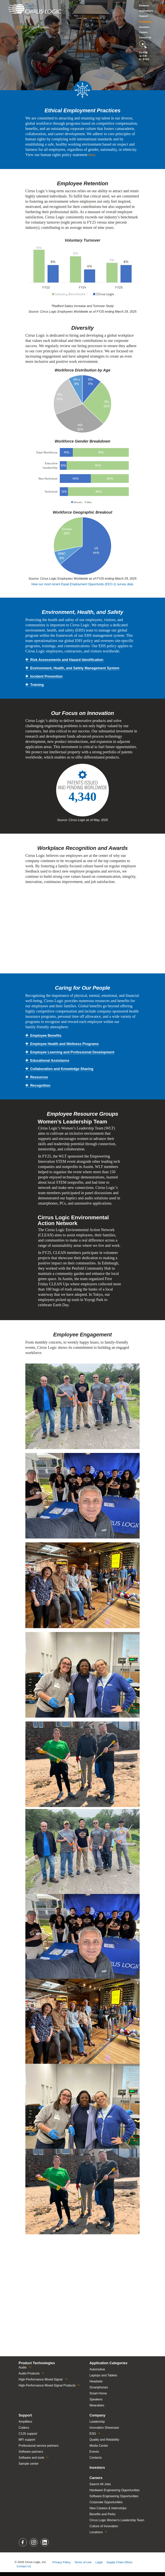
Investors (144, 27)
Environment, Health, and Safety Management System (74, 668)
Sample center (29, 2463)
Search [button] (143, 44)
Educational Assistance (49, 1060)
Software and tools (31, 2457)
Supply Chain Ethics (119, 2562)
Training (37, 685)
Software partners (31, 2451)
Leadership (97, 2421)
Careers (143, 32)
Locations (96, 2532)
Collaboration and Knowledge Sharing (61, 1069)
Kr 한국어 (144, 59)
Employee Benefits (45, 1035)
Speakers (96, 2399)
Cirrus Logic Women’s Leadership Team (116, 2520)
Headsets (96, 2381)
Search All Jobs (100, 2484)
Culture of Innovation (103, 2526)
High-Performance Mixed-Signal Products (47, 2385)
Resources (39, 1077)
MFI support (27, 2439)
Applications (146, 10)
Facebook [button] (23, 2542)
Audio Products (29, 2373)
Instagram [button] (34, 2542)
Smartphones (98, 2387)
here (91, 155)
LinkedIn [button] (44, 2542)
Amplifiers (25, 2421)
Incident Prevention (46, 676)
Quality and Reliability (104, 2439)
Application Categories (108, 2363)
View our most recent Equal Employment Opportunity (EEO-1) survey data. (82, 584)
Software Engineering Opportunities (113, 2496)
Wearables (96, 2405)
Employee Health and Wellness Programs (64, 1044)
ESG (92, 2433)
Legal (99, 2562)
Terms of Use (82, 2562)
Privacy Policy (61, 2562)
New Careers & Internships (107, 2508)
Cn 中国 (143, 52)
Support (143, 16)
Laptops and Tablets (103, 2375)
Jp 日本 (143, 56)
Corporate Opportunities (106, 2502)
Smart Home (98, 2393)
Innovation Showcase (104, 2427)
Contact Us (145, 37)
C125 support (28, 2433)
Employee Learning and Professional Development (72, 1052)
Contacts (95, 2457)
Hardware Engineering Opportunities (114, 2490)
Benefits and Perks (102, 2514)
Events (94, 2451)
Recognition (40, 1085)
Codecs (24, 2427)
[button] (82, 1852)
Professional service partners (38, 2445)
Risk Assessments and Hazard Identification (66, 660)
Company (145, 21)
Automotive (97, 2369)
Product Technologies (37, 2363)
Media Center (98, 2445)
